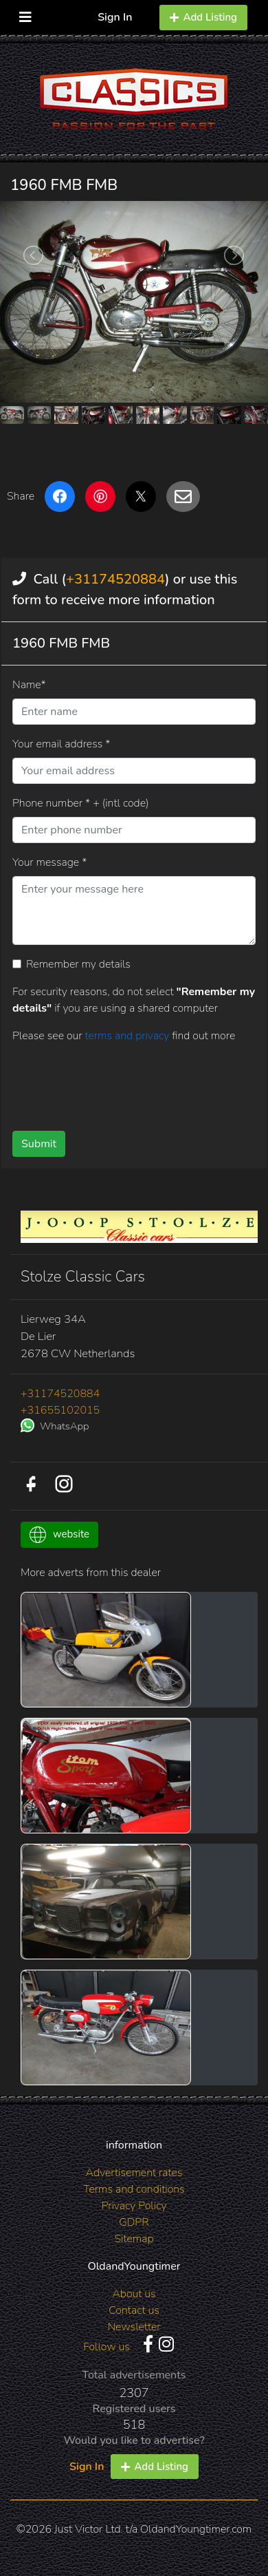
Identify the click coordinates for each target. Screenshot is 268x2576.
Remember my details (78, 964)
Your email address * (61, 744)
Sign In (115, 17)
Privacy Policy (133, 2205)
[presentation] (116, 1082)
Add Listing (203, 17)
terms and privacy (128, 1035)
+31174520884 (115, 579)
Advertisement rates (134, 2172)
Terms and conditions (133, 2189)
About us (133, 2293)
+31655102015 (60, 1410)
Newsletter (133, 2326)
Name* (29, 684)
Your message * (49, 862)
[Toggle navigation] (25, 14)
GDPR (133, 2222)
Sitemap (133, 2238)
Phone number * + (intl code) (80, 803)
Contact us (134, 2310)
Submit (38, 1143)
